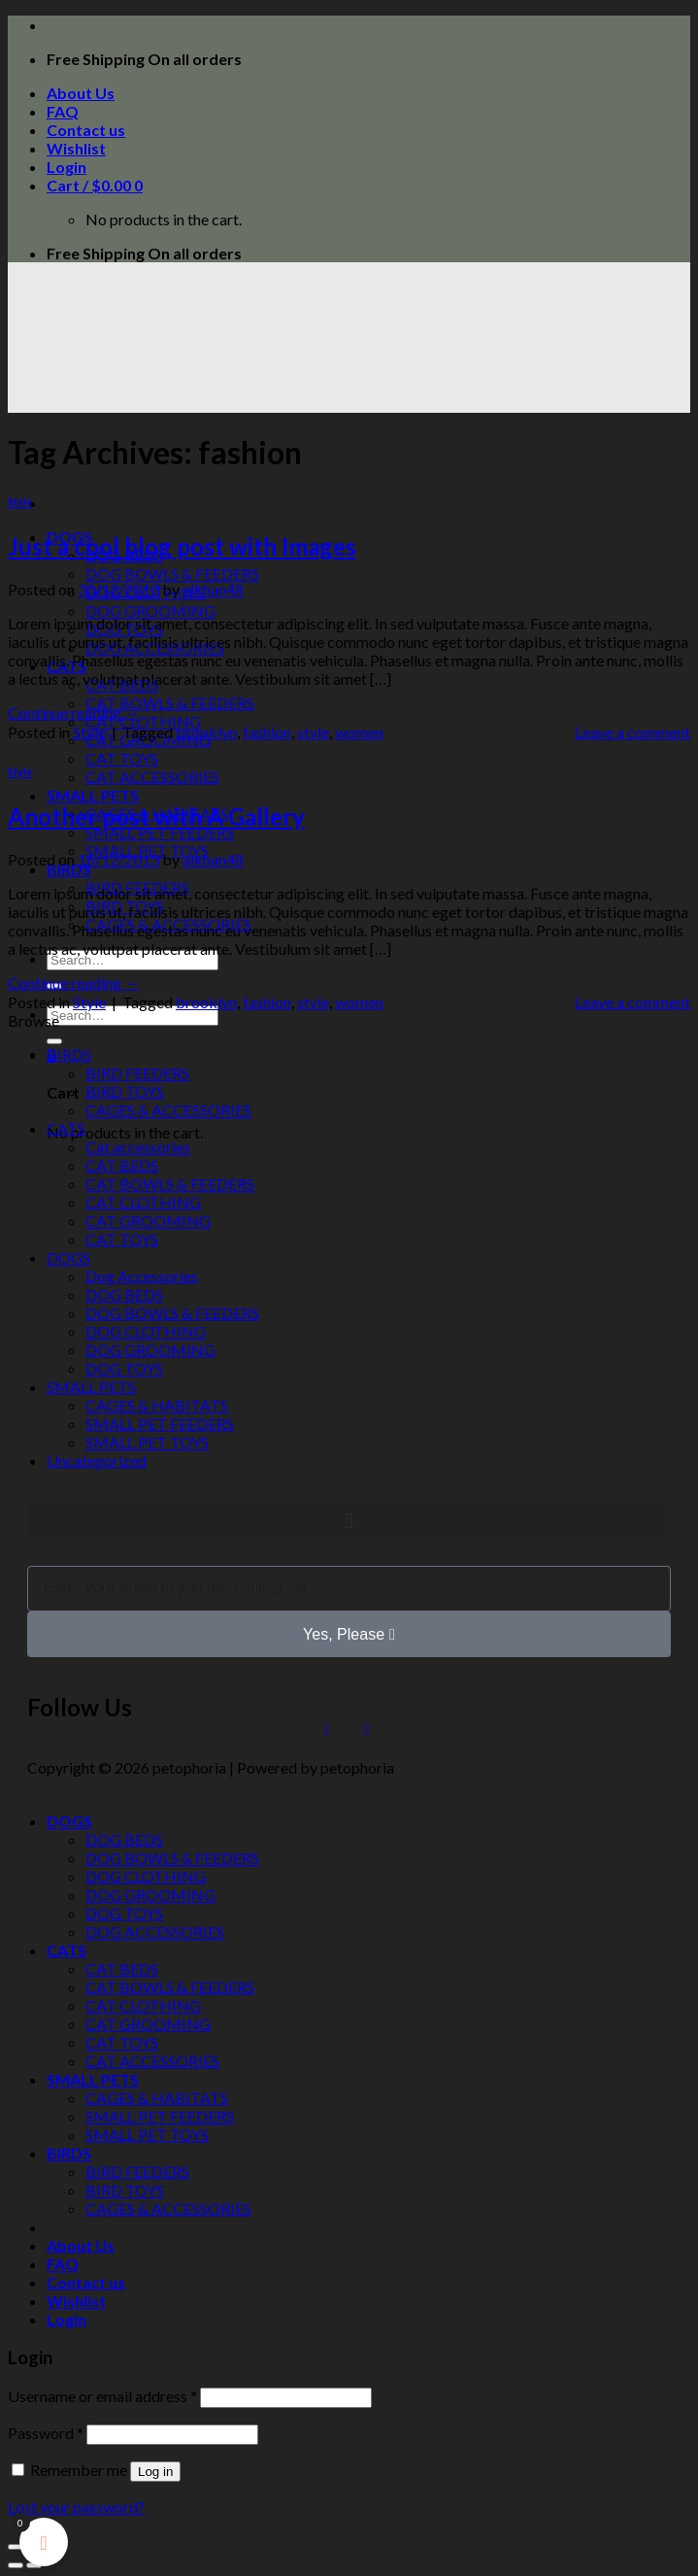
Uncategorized (97, 1460)
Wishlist (76, 148)
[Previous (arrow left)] (15, 2565)
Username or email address (102, 2396)
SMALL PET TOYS (147, 1442)
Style (20, 501)
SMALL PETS (93, 795)
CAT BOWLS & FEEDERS (169, 703)
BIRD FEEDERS (137, 1073)
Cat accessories (137, 1146)
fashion (267, 732)
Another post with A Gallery (156, 816)
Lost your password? (76, 2506)
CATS (66, 1128)
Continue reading (74, 712)
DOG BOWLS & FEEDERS (172, 573)
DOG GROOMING (150, 610)
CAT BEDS (121, 1165)
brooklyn (206, 732)
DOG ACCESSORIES (154, 1931)
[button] (349, 1521)
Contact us (86, 129)
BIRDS (69, 869)
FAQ (63, 111)
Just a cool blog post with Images (182, 546)
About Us (81, 93)
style (313, 732)
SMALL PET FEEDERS (159, 832)
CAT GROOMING (148, 1220)
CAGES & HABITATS (156, 1405)
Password (45, 2432)
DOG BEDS (124, 1294)
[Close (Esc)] (15, 2547)
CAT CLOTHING (143, 721)
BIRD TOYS (124, 1091)
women (359, 732)
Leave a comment (632, 732)
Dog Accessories (141, 1276)
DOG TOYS (124, 1368)
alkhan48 (213, 589)
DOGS (68, 1257)
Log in (155, 2471)
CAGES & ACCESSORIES (168, 1110)
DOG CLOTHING (145, 1331)
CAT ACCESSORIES (152, 776)
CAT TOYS (121, 758)
